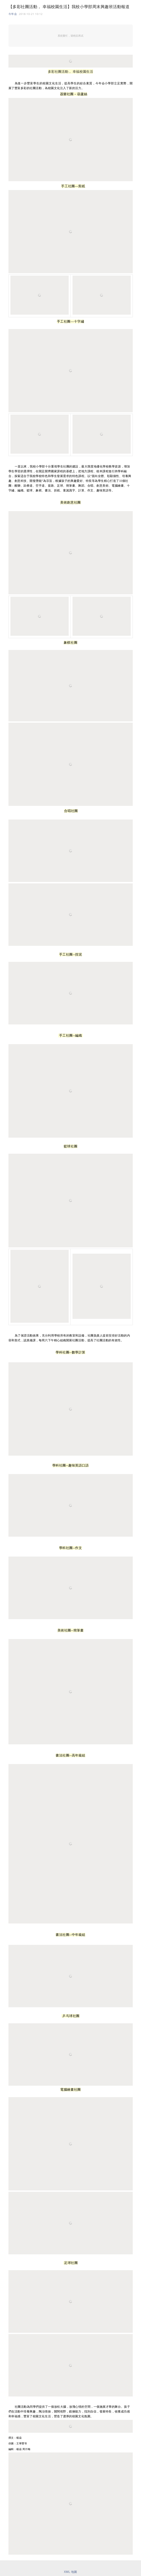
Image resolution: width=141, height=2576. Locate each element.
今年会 (12, 14)
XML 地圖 (70, 2572)
